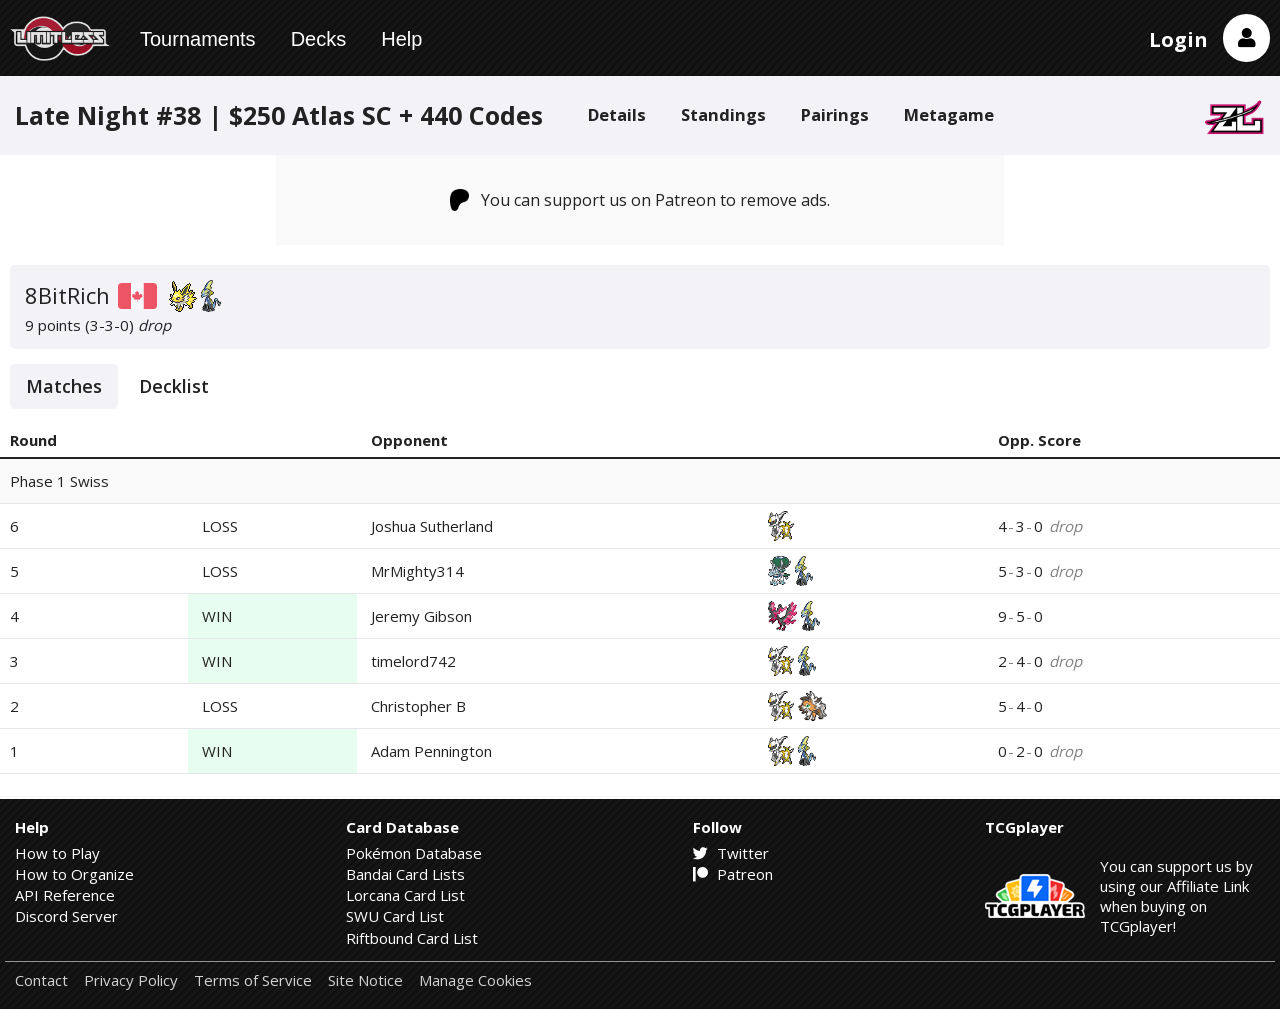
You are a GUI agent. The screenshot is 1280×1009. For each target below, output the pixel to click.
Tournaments (198, 39)
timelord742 (413, 661)
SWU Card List (395, 916)
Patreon (733, 874)
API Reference (65, 895)
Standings (723, 114)
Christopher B (418, 706)
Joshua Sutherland (432, 526)
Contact (41, 980)
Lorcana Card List (405, 895)
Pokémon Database (414, 853)
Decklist (174, 386)
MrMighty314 (417, 571)
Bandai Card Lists (405, 874)
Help (401, 39)
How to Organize (74, 874)
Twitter (731, 853)
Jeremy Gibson (421, 616)
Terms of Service (253, 980)
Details (617, 114)
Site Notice (365, 980)
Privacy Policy (131, 980)
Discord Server (66, 916)
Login (1178, 39)
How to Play (57, 853)
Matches (64, 386)
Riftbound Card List (412, 938)
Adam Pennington (431, 751)
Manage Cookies (475, 980)
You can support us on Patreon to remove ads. (640, 200)
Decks (319, 39)
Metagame (949, 114)
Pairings (835, 114)
